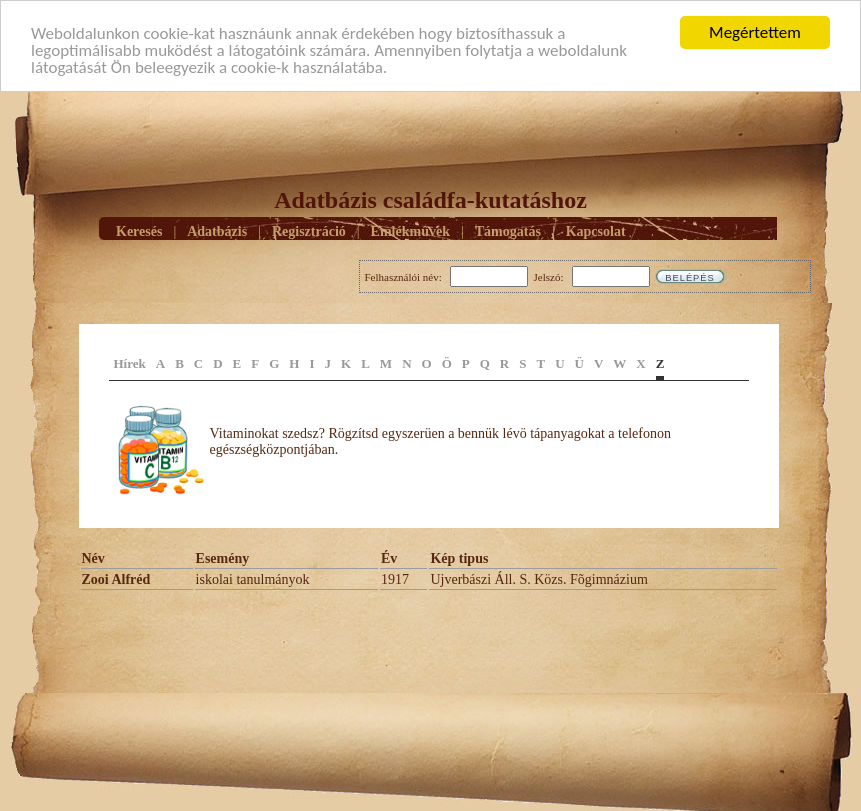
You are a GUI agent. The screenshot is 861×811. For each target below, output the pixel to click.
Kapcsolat (596, 230)
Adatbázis (217, 230)
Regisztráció (309, 230)
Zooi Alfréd (116, 579)
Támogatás (508, 230)
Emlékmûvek (410, 230)
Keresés (139, 230)
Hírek (130, 363)
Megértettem (755, 32)
